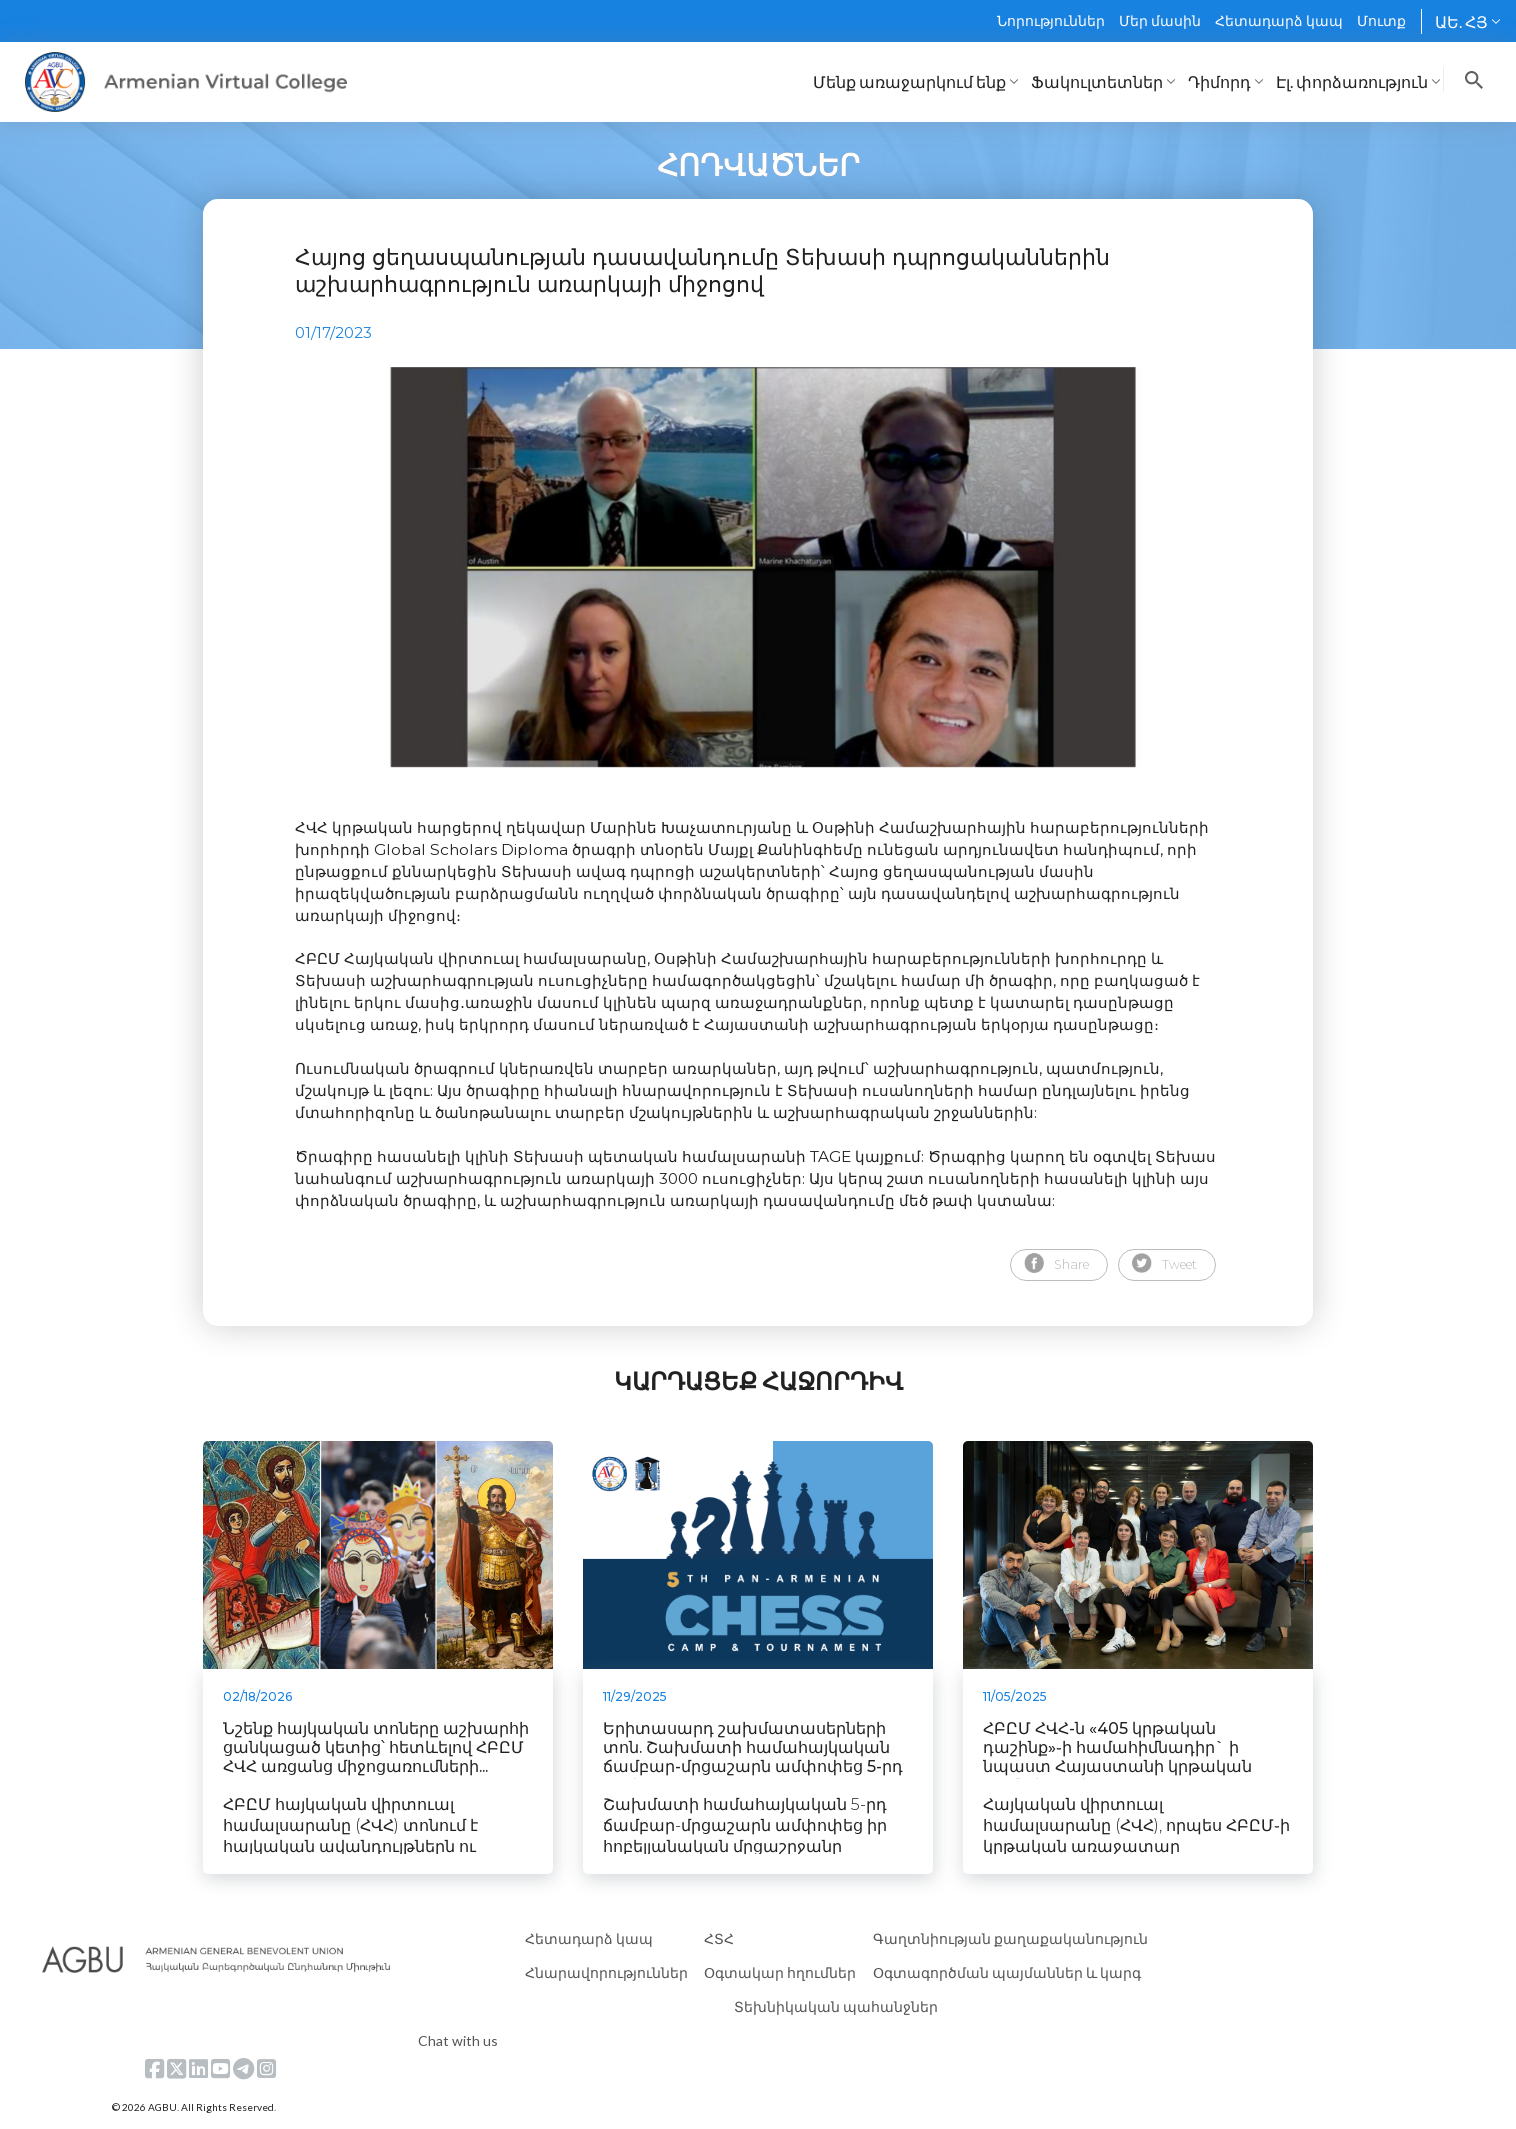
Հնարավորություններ (606, 1972)
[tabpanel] (758, 567)
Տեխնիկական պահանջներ (836, 2006)
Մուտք (1381, 20)
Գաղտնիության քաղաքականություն (1010, 1938)
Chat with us (458, 2040)
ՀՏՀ (719, 1938)
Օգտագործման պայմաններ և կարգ (1007, 1972)
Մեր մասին (1160, 20)
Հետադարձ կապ (1279, 20)
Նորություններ (1051, 20)
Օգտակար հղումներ (780, 1972)
